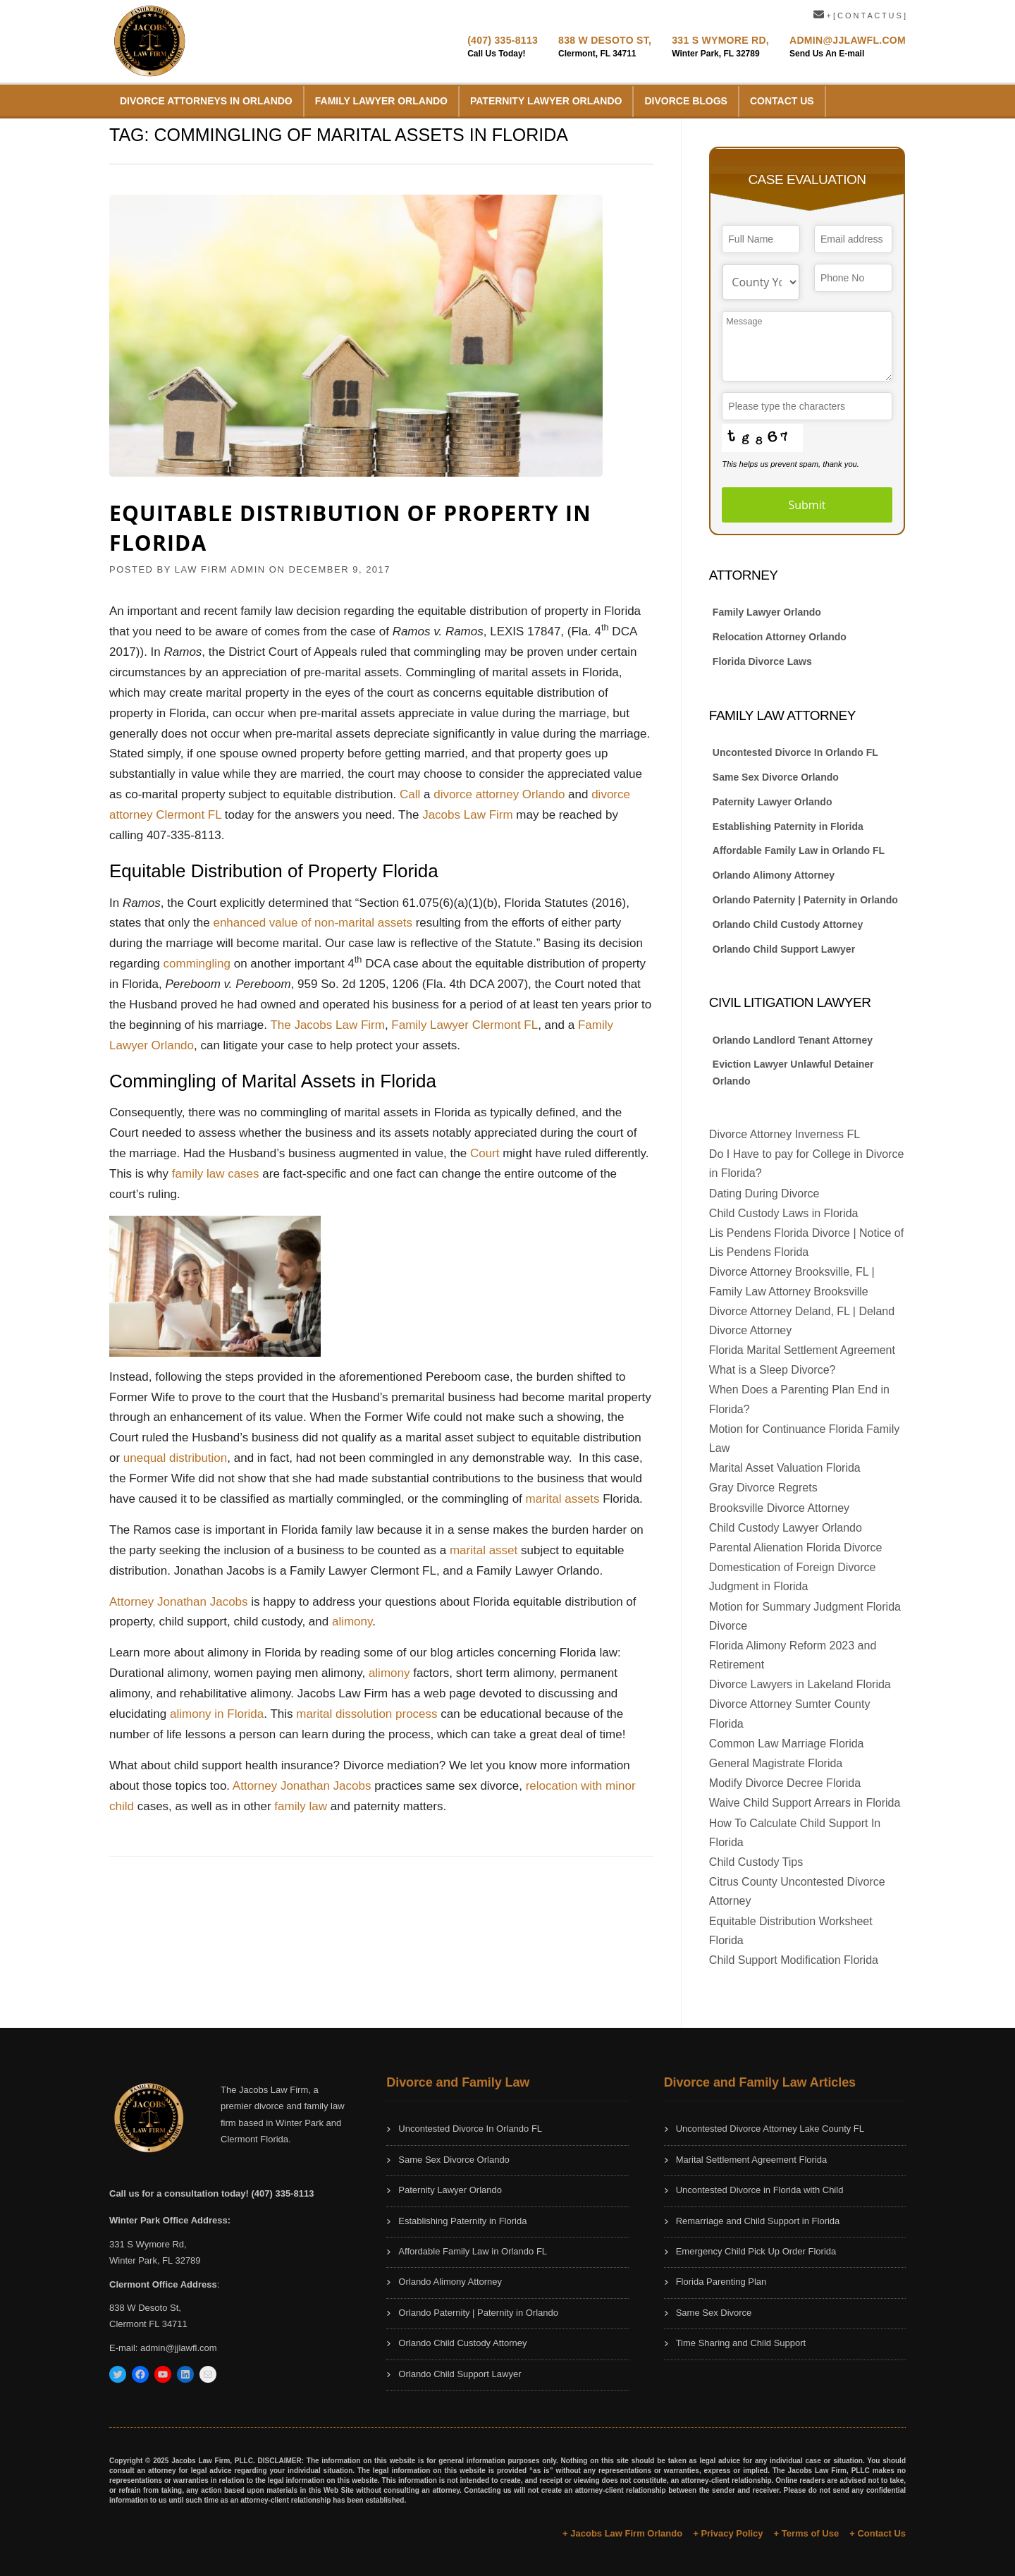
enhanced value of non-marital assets (312, 922)
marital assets (563, 1499)
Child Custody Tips (756, 1862)
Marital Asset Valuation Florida (785, 1468)
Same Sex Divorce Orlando (776, 777)
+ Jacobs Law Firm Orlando (622, 2533)
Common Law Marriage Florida (786, 1744)
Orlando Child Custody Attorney (788, 924)
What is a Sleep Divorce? (772, 1370)
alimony (352, 1621)
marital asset (483, 1550)
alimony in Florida (217, 1714)
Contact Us (782, 100)
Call (410, 794)
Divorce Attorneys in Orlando (206, 100)
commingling (197, 963)
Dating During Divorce (764, 1194)
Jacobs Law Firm (467, 815)
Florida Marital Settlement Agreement (802, 1350)
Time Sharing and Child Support (741, 2343)
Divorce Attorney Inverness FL (784, 1134)
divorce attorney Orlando (499, 794)
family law (300, 1806)
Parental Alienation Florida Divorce (795, 1547)
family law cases (215, 1173)
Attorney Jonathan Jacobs (178, 1602)
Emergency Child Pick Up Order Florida (756, 2251)
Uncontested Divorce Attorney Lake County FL (770, 2128)
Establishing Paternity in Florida (788, 826)
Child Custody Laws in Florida (784, 1213)
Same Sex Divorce (714, 2312)
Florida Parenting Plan (721, 2281)
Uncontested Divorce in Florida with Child (760, 2190)
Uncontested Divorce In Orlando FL (795, 752)
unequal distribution (175, 1458)
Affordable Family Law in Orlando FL (799, 850)
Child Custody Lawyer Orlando (785, 1528)
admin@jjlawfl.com (178, 2348)
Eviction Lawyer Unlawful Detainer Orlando (793, 1072)
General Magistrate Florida (775, 1763)
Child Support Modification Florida (793, 1960)
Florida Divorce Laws (762, 661)
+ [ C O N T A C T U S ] (859, 15)
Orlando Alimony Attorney (774, 875)
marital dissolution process (366, 1714)
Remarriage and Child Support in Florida (758, 2221)
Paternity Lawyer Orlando (546, 100)
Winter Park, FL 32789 (155, 2260)
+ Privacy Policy (728, 2533)
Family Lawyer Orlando (381, 100)
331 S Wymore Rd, (720, 40)
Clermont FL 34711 (148, 2324)
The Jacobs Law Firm (327, 1025)
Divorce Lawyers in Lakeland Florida (800, 1684)
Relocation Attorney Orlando (780, 636)
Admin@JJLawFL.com (847, 40)
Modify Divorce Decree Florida (785, 1783)
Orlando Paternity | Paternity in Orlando (807, 899)
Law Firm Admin (220, 569)
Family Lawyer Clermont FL (464, 1025)
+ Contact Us (877, 2533)
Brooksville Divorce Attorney (779, 1508)
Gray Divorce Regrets (763, 1488)
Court (485, 1153)
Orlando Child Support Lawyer (784, 949)
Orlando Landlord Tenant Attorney (793, 1040)
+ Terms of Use (806, 2533)
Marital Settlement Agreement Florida (752, 2159)
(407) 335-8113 (502, 40)
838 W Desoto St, (604, 40)
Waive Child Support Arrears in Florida (805, 1803)
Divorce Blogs (685, 100)
